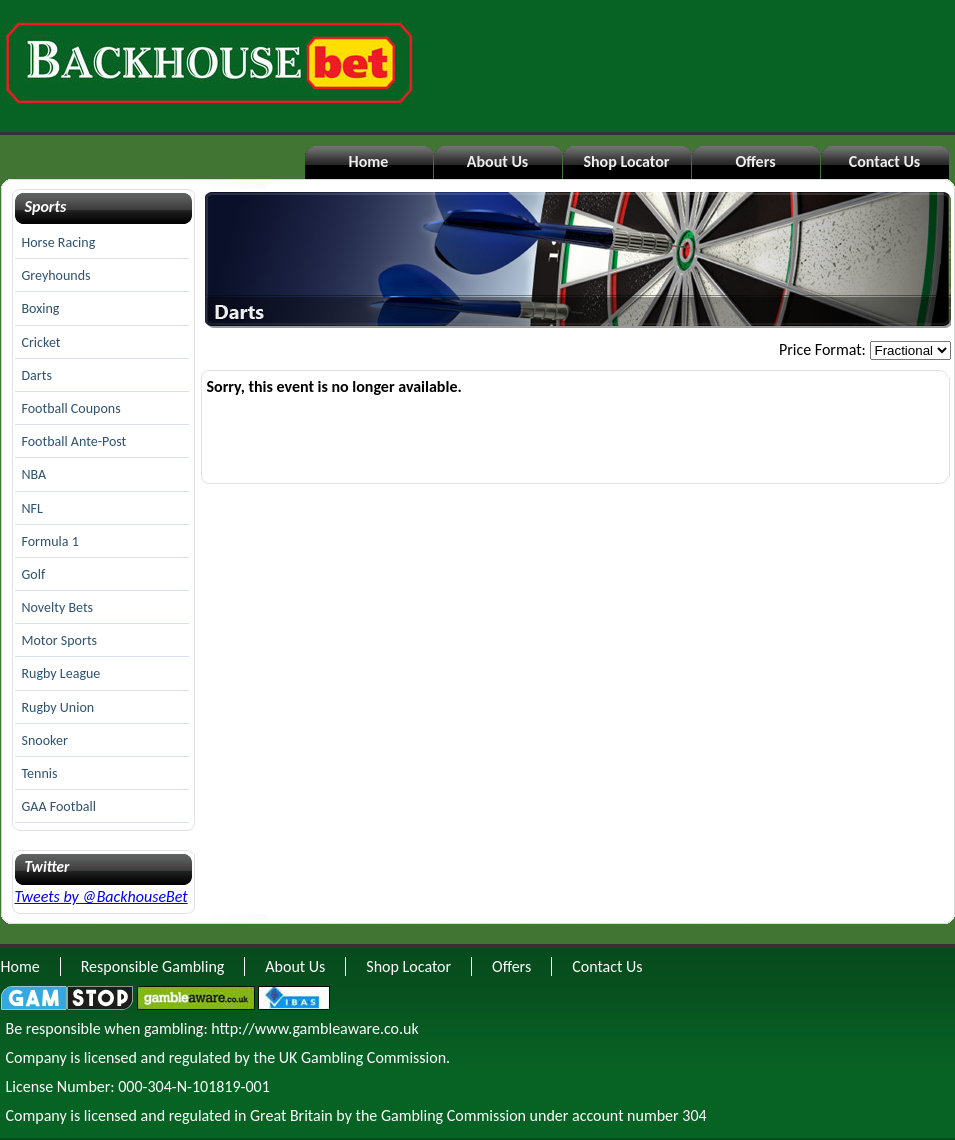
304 (694, 1115)
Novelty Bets (58, 607)
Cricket (41, 342)
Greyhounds (56, 275)
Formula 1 (50, 541)
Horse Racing (59, 242)
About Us (497, 161)
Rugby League (61, 673)
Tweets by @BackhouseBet (101, 896)
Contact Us (884, 161)
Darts (37, 375)
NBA (34, 474)
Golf (34, 574)
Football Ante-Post (74, 441)
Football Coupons (71, 408)
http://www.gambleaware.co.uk (314, 1028)
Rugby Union (58, 707)
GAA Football (59, 806)
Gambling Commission (453, 1115)
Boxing (41, 308)
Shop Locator (626, 161)
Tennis (40, 773)
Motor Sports (60, 640)
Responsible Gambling (153, 966)
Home (369, 161)
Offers (755, 161)
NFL (32, 508)
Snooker (45, 740)
